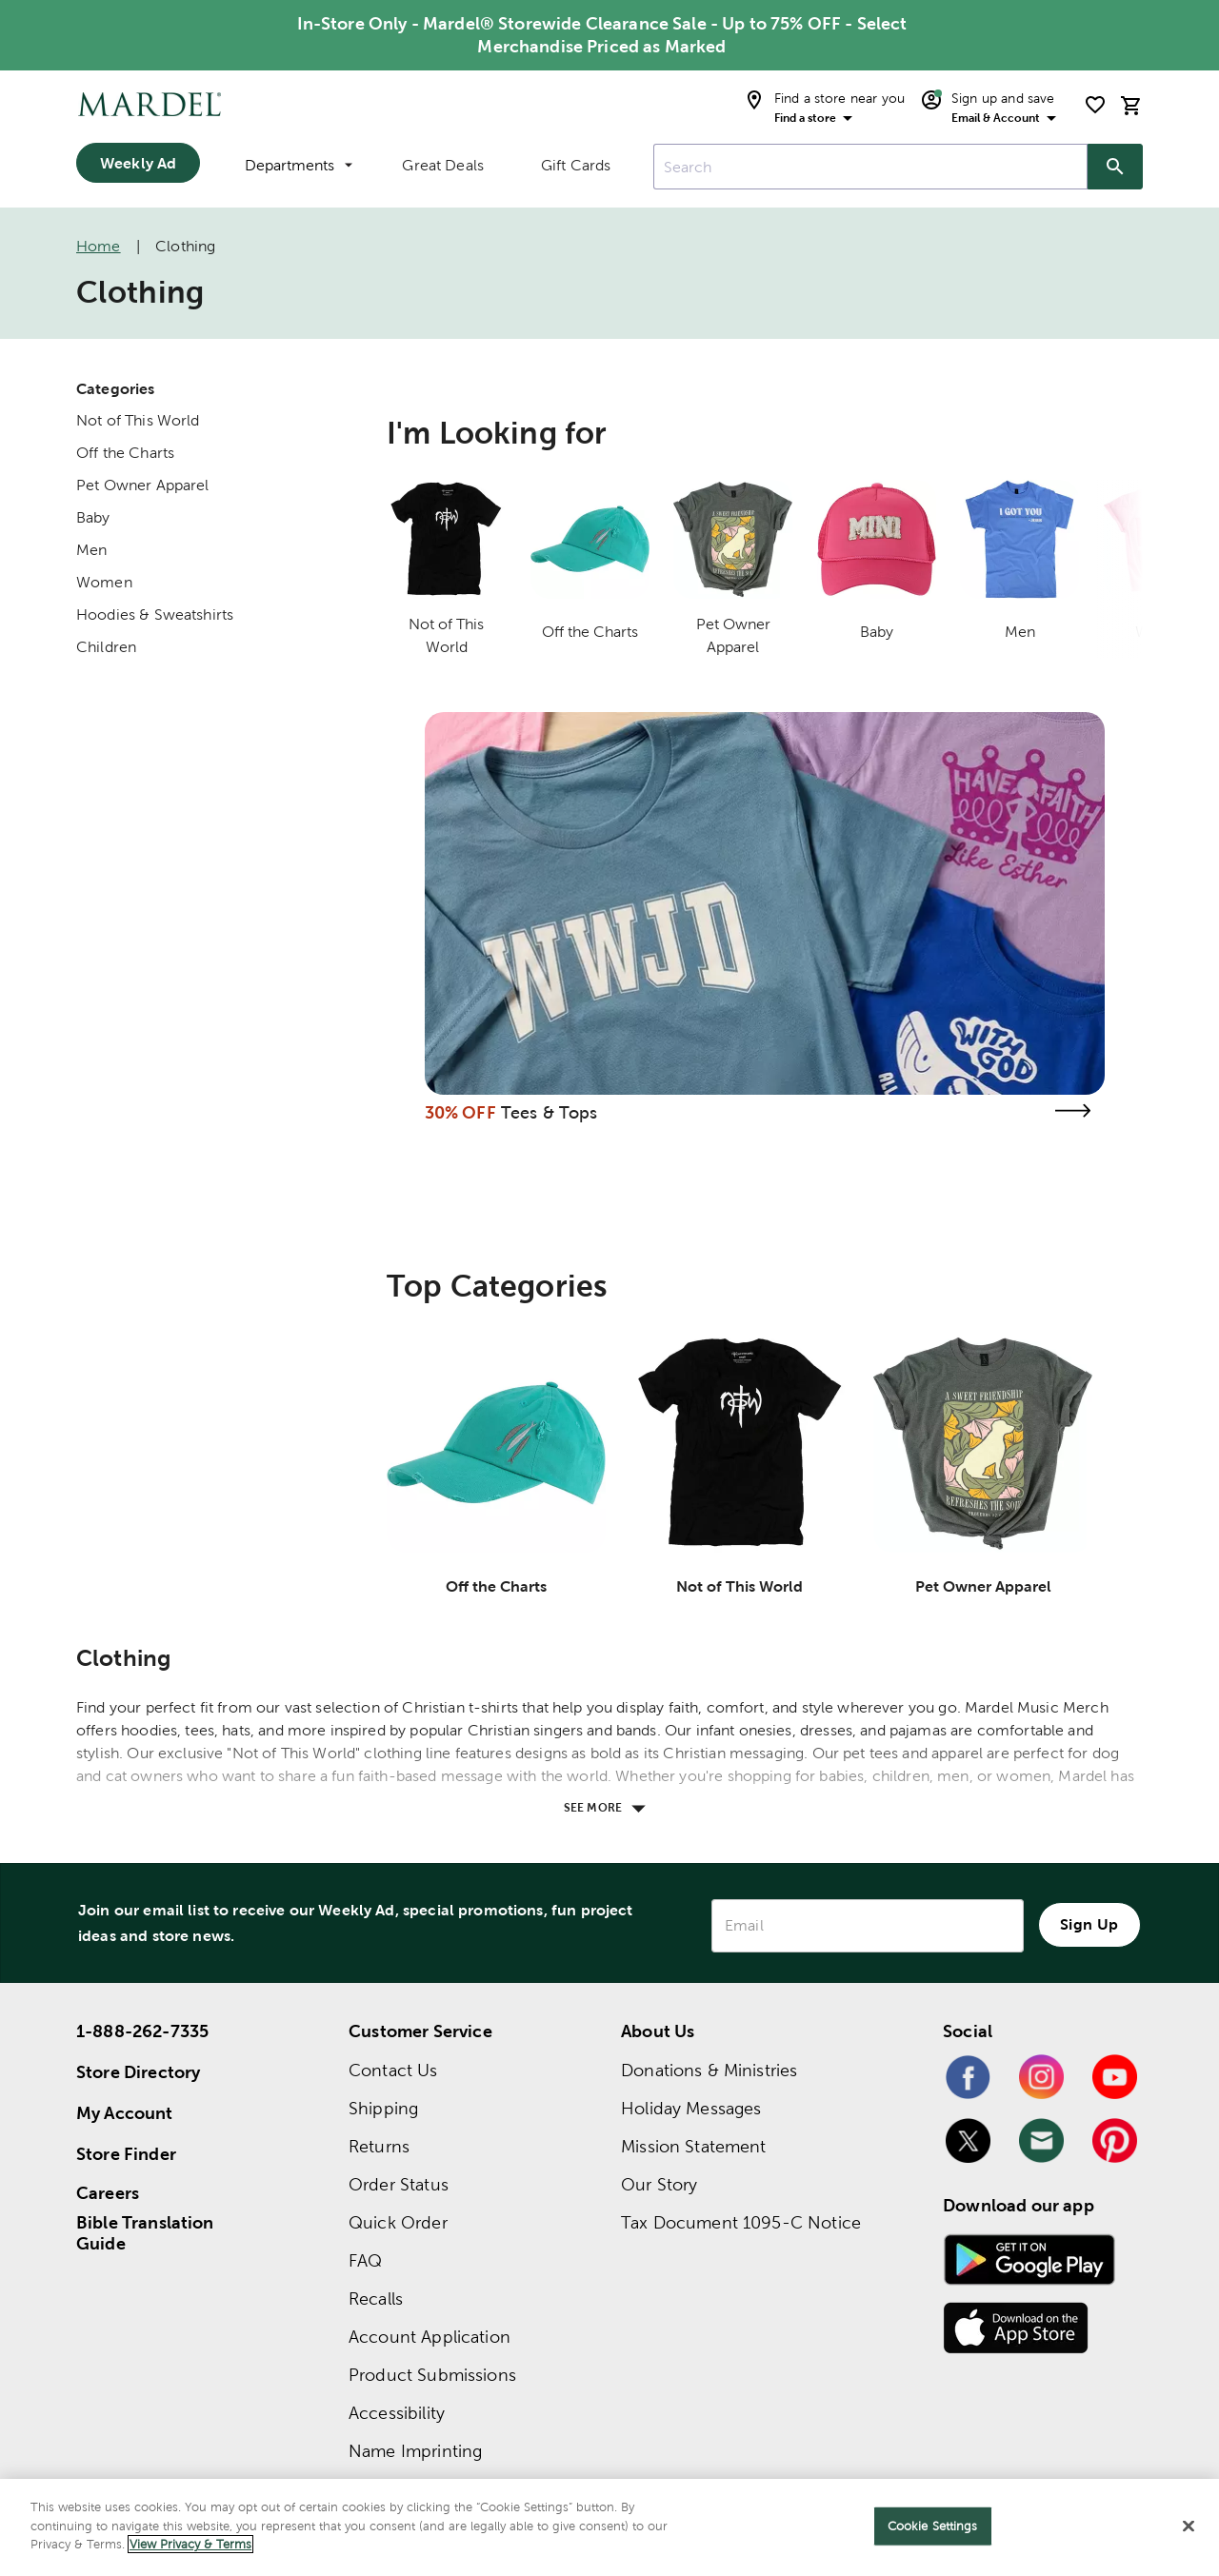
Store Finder (126, 2154)
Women (104, 582)
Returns (379, 2146)
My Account (124, 2113)
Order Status (399, 2184)
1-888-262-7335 (142, 2031)
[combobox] (870, 166)
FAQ (365, 2260)
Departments (298, 165)
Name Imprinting (415, 2451)
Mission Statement (694, 2146)
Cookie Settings (933, 2526)
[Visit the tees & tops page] (1072, 1110)
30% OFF (460, 1112)
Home (98, 246)
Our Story (659, 2184)
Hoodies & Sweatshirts (154, 614)
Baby (93, 517)
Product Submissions (432, 2375)
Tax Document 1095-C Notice (741, 2222)
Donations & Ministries (709, 2070)
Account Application (429, 2337)
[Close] (1188, 2526)
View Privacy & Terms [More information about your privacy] (190, 2544)
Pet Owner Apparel (143, 485)
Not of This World (138, 420)
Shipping (383, 2108)
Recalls (376, 2298)
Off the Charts (125, 453)
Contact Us (393, 2070)
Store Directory (138, 2072)
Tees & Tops (549, 1112)
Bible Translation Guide (145, 2233)
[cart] (1131, 105)
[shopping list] (1095, 105)
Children (106, 647)
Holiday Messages (691, 2108)
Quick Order (398, 2222)
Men (91, 550)
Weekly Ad (138, 162)
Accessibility (397, 2413)
